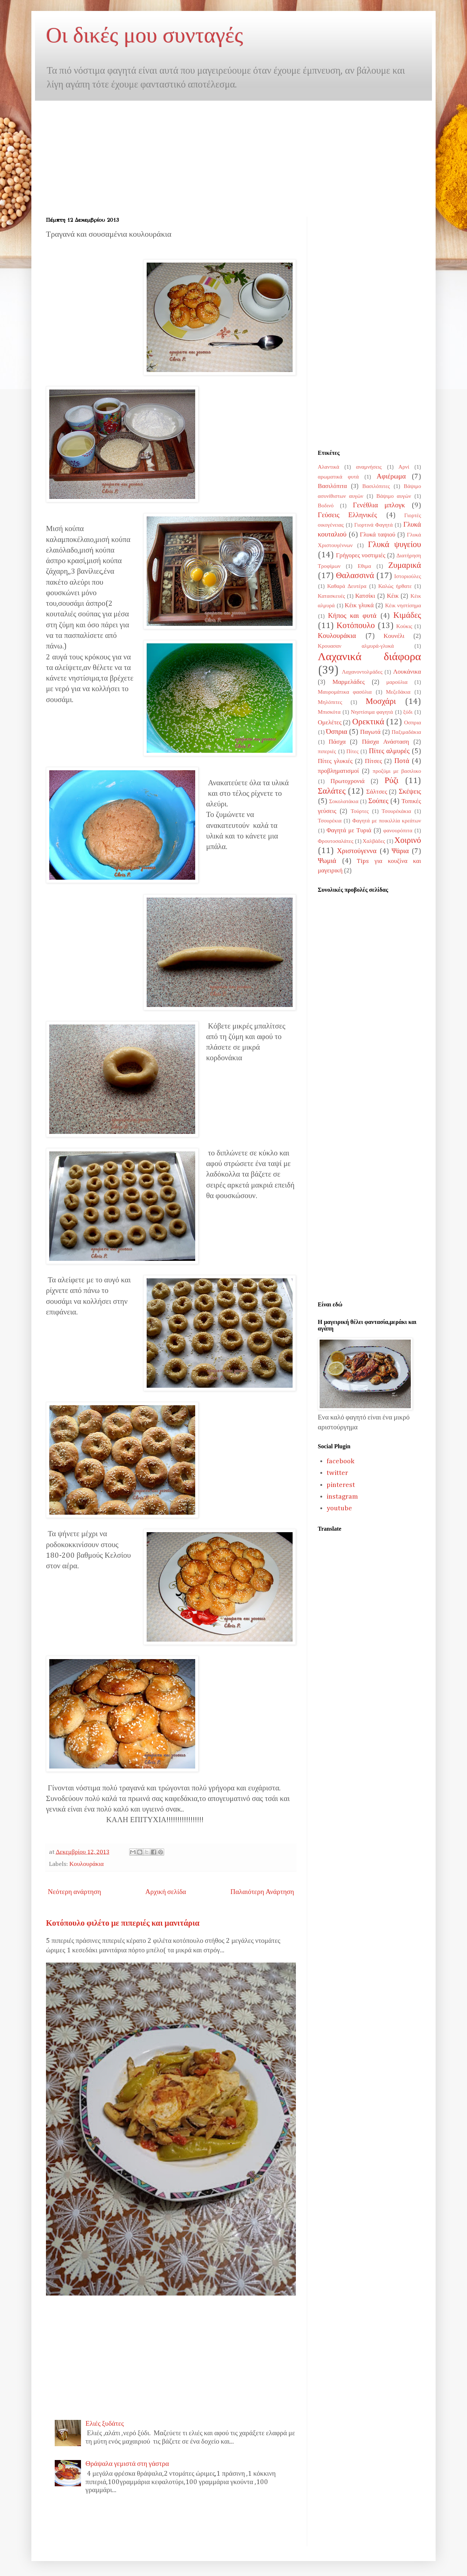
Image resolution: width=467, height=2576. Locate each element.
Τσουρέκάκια (396, 811)
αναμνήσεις (369, 467)
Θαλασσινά (355, 576)
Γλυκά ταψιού (377, 535)
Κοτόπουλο (355, 625)
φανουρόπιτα (397, 830)
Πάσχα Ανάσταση (385, 742)
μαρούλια (397, 682)
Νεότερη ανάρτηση (74, 1892)
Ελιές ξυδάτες (104, 2423)
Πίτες (352, 751)
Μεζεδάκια (398, 692)
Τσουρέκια (329, 821)
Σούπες (378, 801)
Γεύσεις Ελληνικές (347, 515)
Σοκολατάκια (343, 801)
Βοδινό (325, 505)
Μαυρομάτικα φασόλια (345, 692)
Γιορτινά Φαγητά (373, 525)
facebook (340, 1461)
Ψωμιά (327, 860)
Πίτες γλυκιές (335, 761)
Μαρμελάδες (348, 682)
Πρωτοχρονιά (348, 781)
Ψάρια (400, 851)
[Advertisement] (107, 152)
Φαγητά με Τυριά (349, 831)
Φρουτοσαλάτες (335, 841)
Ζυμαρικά (404, 565)
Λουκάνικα (407, 672)
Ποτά (401, 761)
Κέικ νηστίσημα (403, 605)
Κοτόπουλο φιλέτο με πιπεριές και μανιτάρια (123, 1924)
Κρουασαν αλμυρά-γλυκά (356, 646)
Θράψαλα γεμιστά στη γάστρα (127, 2463)
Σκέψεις (410, 791)
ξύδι (408, 712)
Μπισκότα (329, 712)
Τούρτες (359, 811)
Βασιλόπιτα (332, 486)
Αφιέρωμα (391, 476)
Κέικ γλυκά (359, 606)
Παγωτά (370, 732)
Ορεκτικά (368, 722)
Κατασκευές (331, 596)
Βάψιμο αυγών (394, 496)
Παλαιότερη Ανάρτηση (262, 1892)
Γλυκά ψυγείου (394, 545)
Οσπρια (412, 722)
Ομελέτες (329, 723)
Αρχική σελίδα (165, 1892)
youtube (339, 1508)
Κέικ (393, 596)
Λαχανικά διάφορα (369, 657)
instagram (342, 1496)
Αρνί (403, 467)
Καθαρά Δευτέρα (347, 586)
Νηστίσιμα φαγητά (372, 712)
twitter (337, 1472)
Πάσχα (337, 742)
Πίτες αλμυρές (389, 751)
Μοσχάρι (381, 701)
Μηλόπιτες (330, 702)
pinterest (341, 1484)
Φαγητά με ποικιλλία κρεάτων (386, 821)
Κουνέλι (393, 636)
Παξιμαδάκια (406, 732)
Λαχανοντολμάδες (362, 672)
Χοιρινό (407, 840)
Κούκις (404, 626)
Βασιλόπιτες (376, 486)
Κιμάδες (407, 615)
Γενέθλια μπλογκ (379, 505)
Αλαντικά (328, 467)
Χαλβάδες (374, 841)
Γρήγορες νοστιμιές (360, 556)
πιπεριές (327, 751)
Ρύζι (391, 780)
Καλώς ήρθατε (395, 586)
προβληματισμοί (338, 771)
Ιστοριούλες (407, 576)
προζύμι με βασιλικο (397, 771)
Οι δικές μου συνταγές (144, 35)
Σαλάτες (332, 791)
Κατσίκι (365, 596)
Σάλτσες (376, 792)
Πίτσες (373, 761)
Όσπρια (336, 731)
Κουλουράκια (86, 1864)
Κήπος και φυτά (352, 615)
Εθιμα (364, 566)
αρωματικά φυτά (338, 477)
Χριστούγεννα (357, 851)
